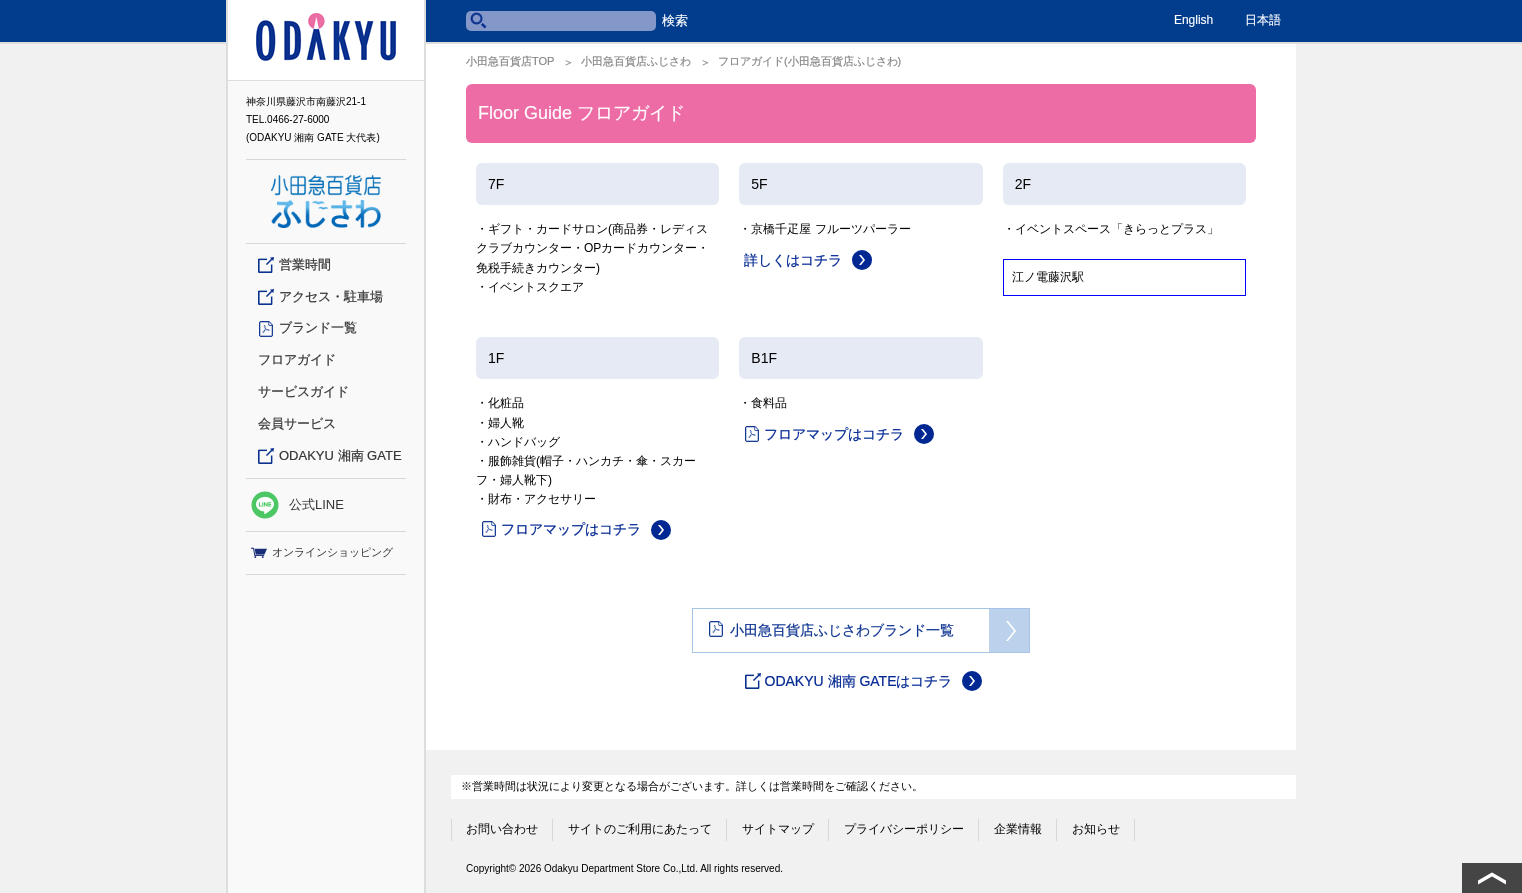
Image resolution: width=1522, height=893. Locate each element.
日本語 (1263, 20)
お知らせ (1096, 825)
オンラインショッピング (322, 553)
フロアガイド (297, 359)
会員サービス (297, 423)
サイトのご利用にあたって (640, 825)
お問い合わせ (502, 825)
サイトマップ (778, 825)
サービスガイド (303, 391)
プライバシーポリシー (904, 825)
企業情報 (1018, 825)
